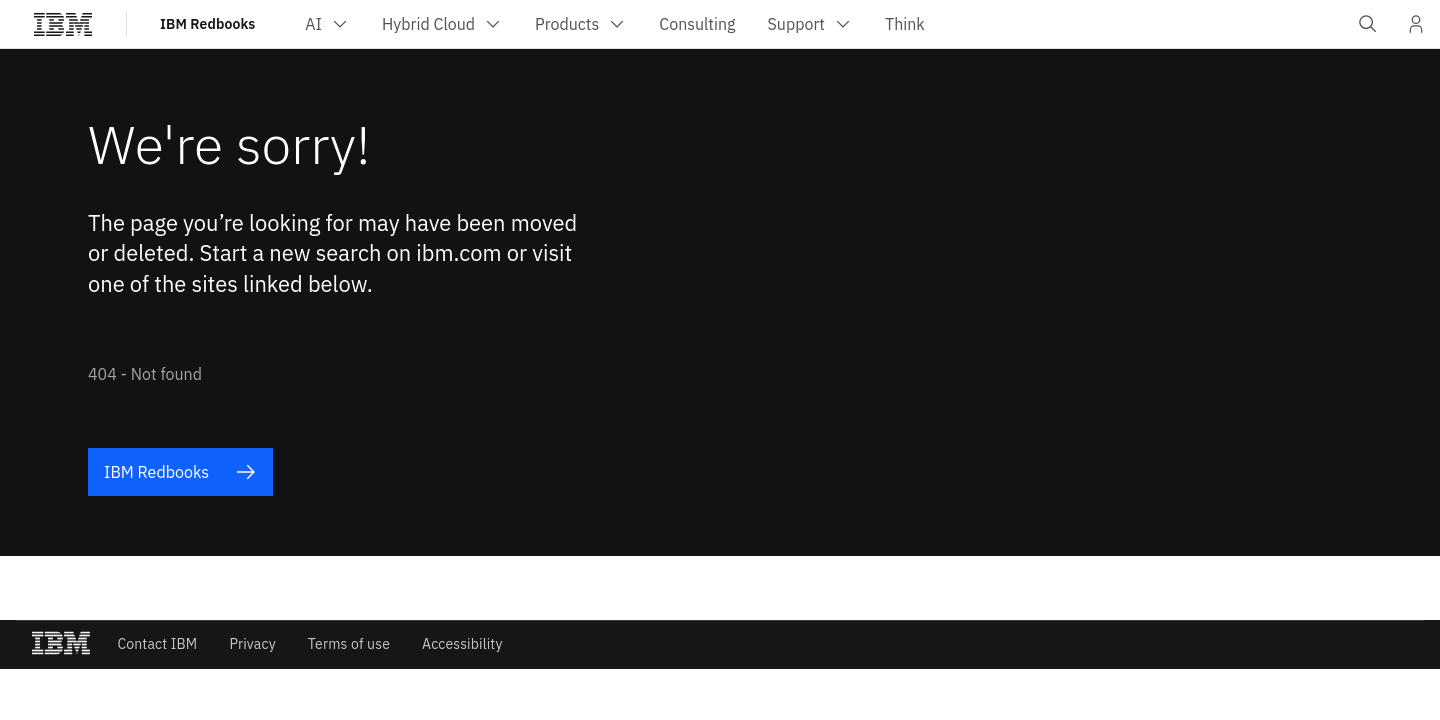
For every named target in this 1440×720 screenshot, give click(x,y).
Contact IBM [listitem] (157, 644)
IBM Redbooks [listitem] (180, 472)
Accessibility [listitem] (462, 644)
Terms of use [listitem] (349, 644)
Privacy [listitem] (252, 644)
